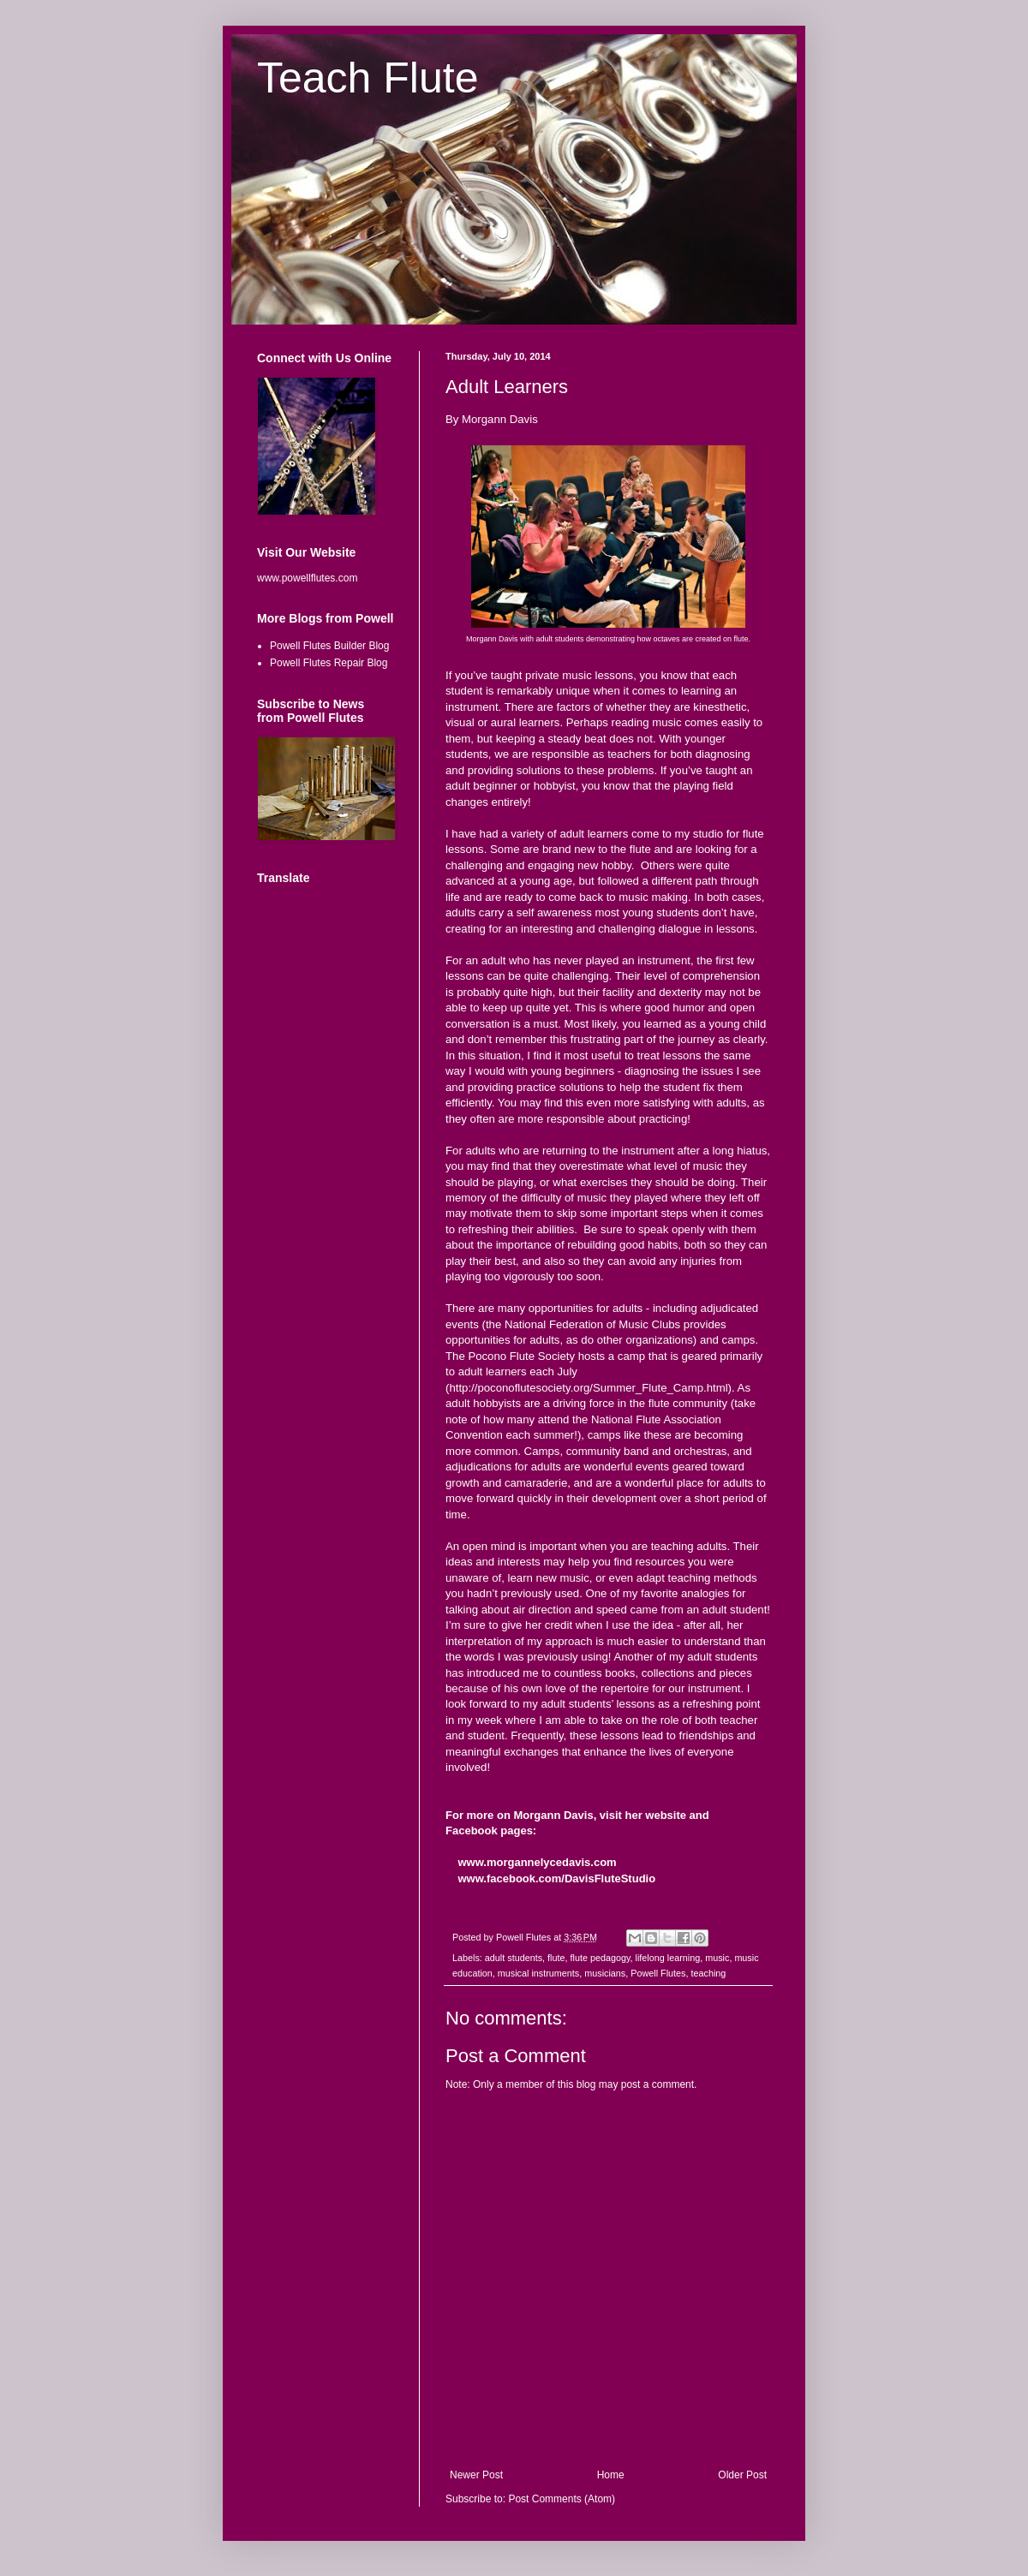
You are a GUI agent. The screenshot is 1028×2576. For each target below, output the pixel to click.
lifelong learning (668, 1958)
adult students (513, 1958)
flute (556, 1958)
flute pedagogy (600, 1958)
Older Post (742, 2475)
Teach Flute (367, 78)
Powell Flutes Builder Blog (329, 646)
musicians (604, 1973)
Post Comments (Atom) (561, 2499)
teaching (708, 1973)
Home (611, 2475)
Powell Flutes (658, 1973)
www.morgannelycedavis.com (536, 1862)
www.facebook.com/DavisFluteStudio (556, 1878)
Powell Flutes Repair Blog (328, 663)
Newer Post (476, 2475)
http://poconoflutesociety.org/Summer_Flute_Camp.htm (587, 1387)
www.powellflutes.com (307, 578)
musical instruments (538, 1973)
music (717, 1958)
